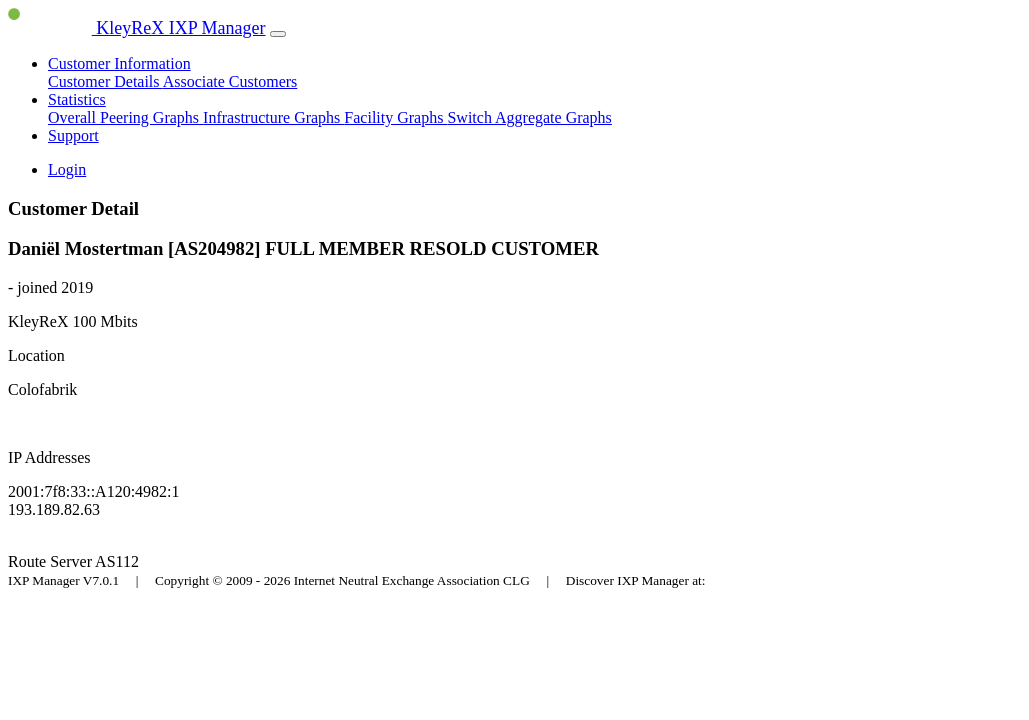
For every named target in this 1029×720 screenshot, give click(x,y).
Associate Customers (230, 81)
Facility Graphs (395, 117)
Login (67, 169)
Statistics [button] (77, 99)
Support (73, 135)
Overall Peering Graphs (125, 117)
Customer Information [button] (119, 63)
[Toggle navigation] (278, 34)
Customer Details (105, 81)
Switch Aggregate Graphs (529, 117)
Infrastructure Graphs (273, 117)
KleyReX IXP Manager (137, 28)
